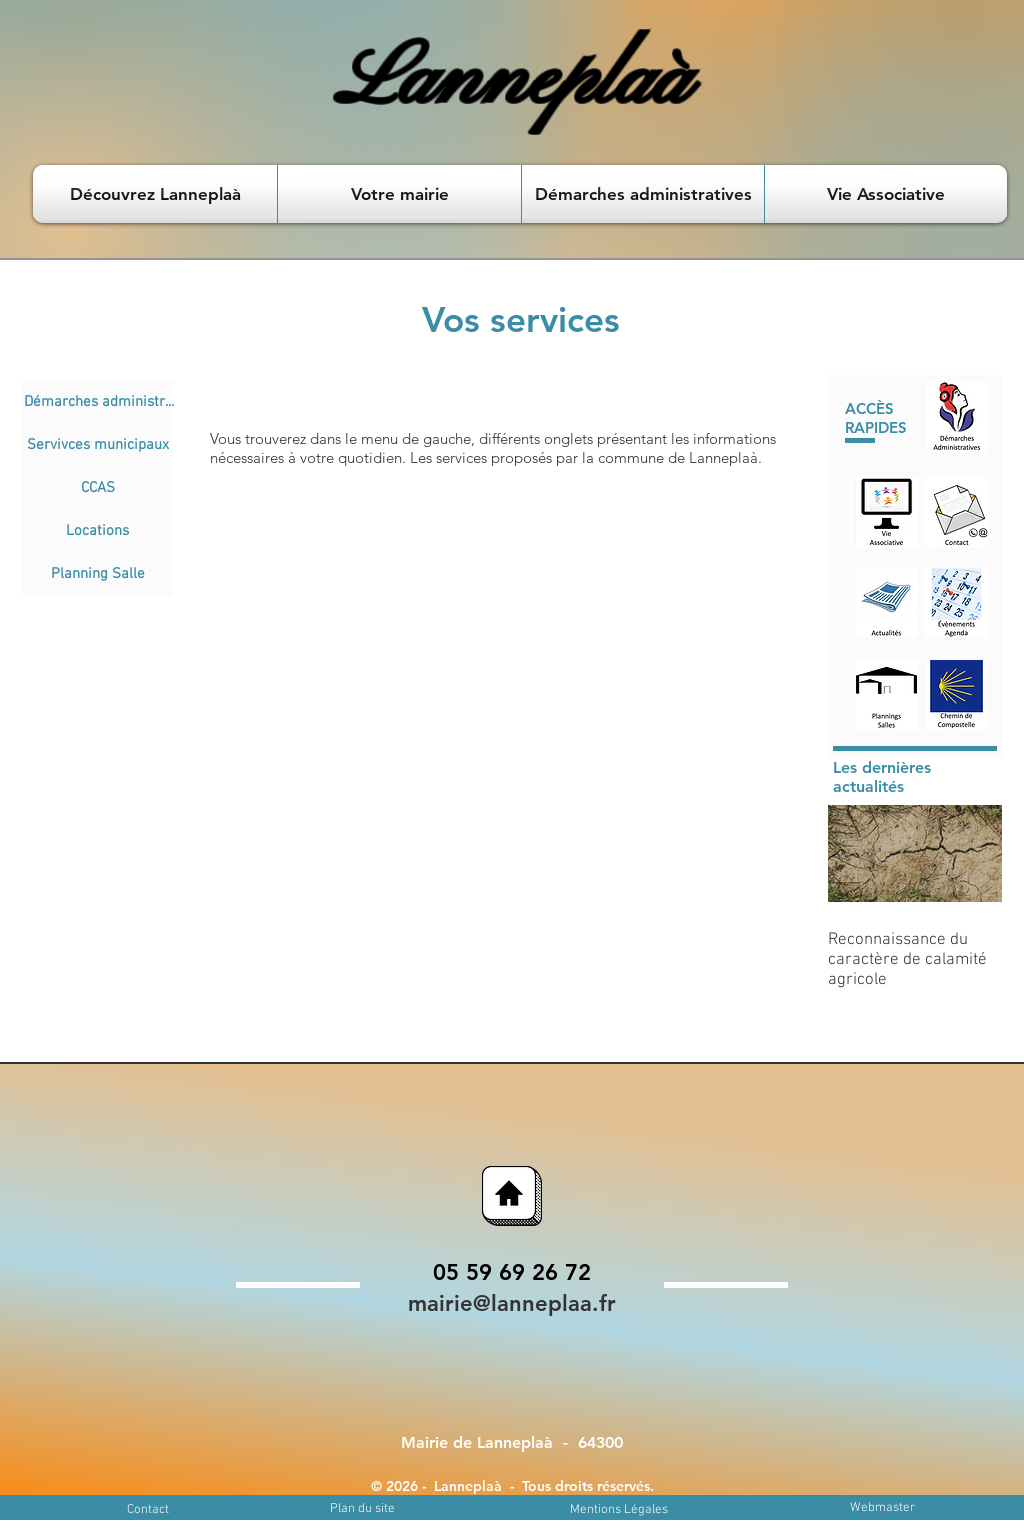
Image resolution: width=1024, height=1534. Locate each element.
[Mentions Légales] (619, 1510)
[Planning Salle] (97, 574)
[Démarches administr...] (98, 402)
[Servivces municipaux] (97, 445)
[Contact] (147, 1510)
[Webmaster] (882, 1508)
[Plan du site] (362, 1509)
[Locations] (97, 531)
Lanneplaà (512, 81)
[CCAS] (97, 488)
